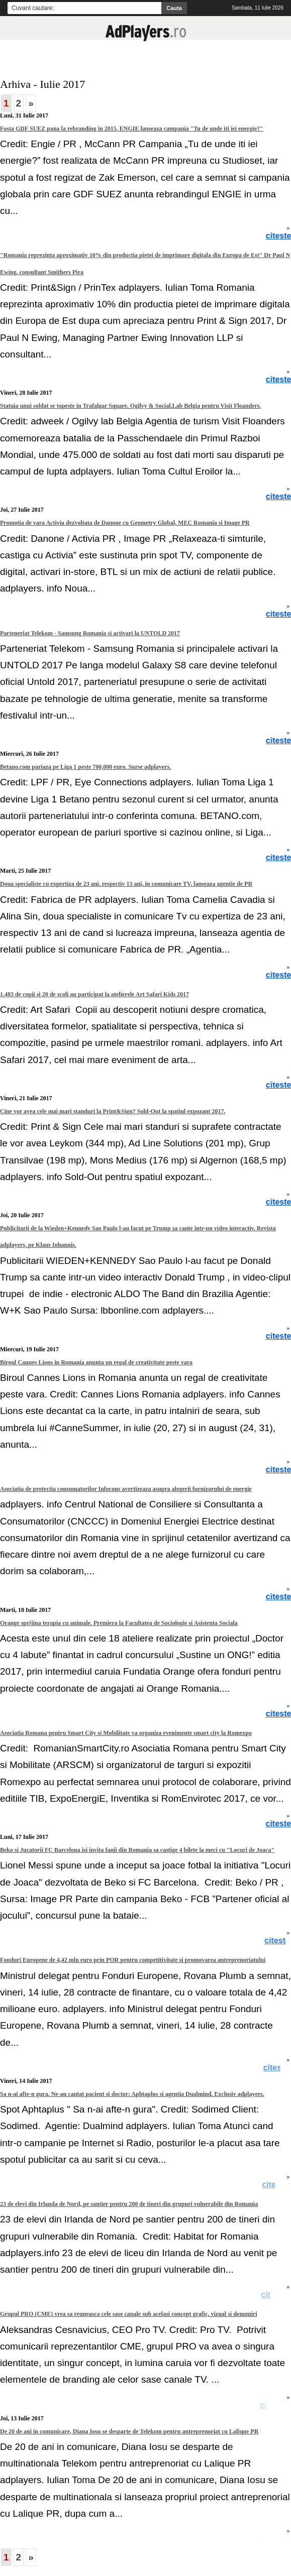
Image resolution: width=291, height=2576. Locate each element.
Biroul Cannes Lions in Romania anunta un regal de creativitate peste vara (96, 1362)
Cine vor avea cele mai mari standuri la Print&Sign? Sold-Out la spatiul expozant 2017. (112, 1111)
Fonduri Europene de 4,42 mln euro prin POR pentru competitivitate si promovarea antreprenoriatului (132, 1959)
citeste (277, 2068)
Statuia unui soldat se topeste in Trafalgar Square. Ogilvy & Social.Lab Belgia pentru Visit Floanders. (130, 405)
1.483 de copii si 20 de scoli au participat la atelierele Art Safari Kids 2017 (94, 994)
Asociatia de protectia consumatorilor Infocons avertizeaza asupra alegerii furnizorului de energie (126, 1488)
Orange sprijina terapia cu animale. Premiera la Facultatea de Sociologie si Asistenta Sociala (119, 1622)
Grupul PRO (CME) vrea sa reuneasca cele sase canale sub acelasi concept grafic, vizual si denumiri (128, 2313)
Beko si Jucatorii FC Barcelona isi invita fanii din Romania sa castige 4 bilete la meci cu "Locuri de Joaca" (137, 1849)
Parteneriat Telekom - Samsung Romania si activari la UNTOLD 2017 (90, 633)
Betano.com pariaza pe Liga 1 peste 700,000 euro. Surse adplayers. (85, 766)
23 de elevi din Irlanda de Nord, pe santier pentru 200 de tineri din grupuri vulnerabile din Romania (129, 2203)
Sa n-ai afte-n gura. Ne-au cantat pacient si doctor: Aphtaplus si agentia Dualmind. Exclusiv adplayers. (132, 2093)
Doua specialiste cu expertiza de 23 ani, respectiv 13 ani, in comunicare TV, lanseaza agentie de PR (126, 883)
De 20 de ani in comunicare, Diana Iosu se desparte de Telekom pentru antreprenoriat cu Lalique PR (129, 2431)
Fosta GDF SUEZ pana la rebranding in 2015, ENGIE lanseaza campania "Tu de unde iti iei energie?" (131, 128)
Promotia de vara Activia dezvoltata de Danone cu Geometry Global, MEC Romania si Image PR (125, 522)
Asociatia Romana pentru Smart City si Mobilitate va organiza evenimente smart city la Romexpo (126, 1732)
